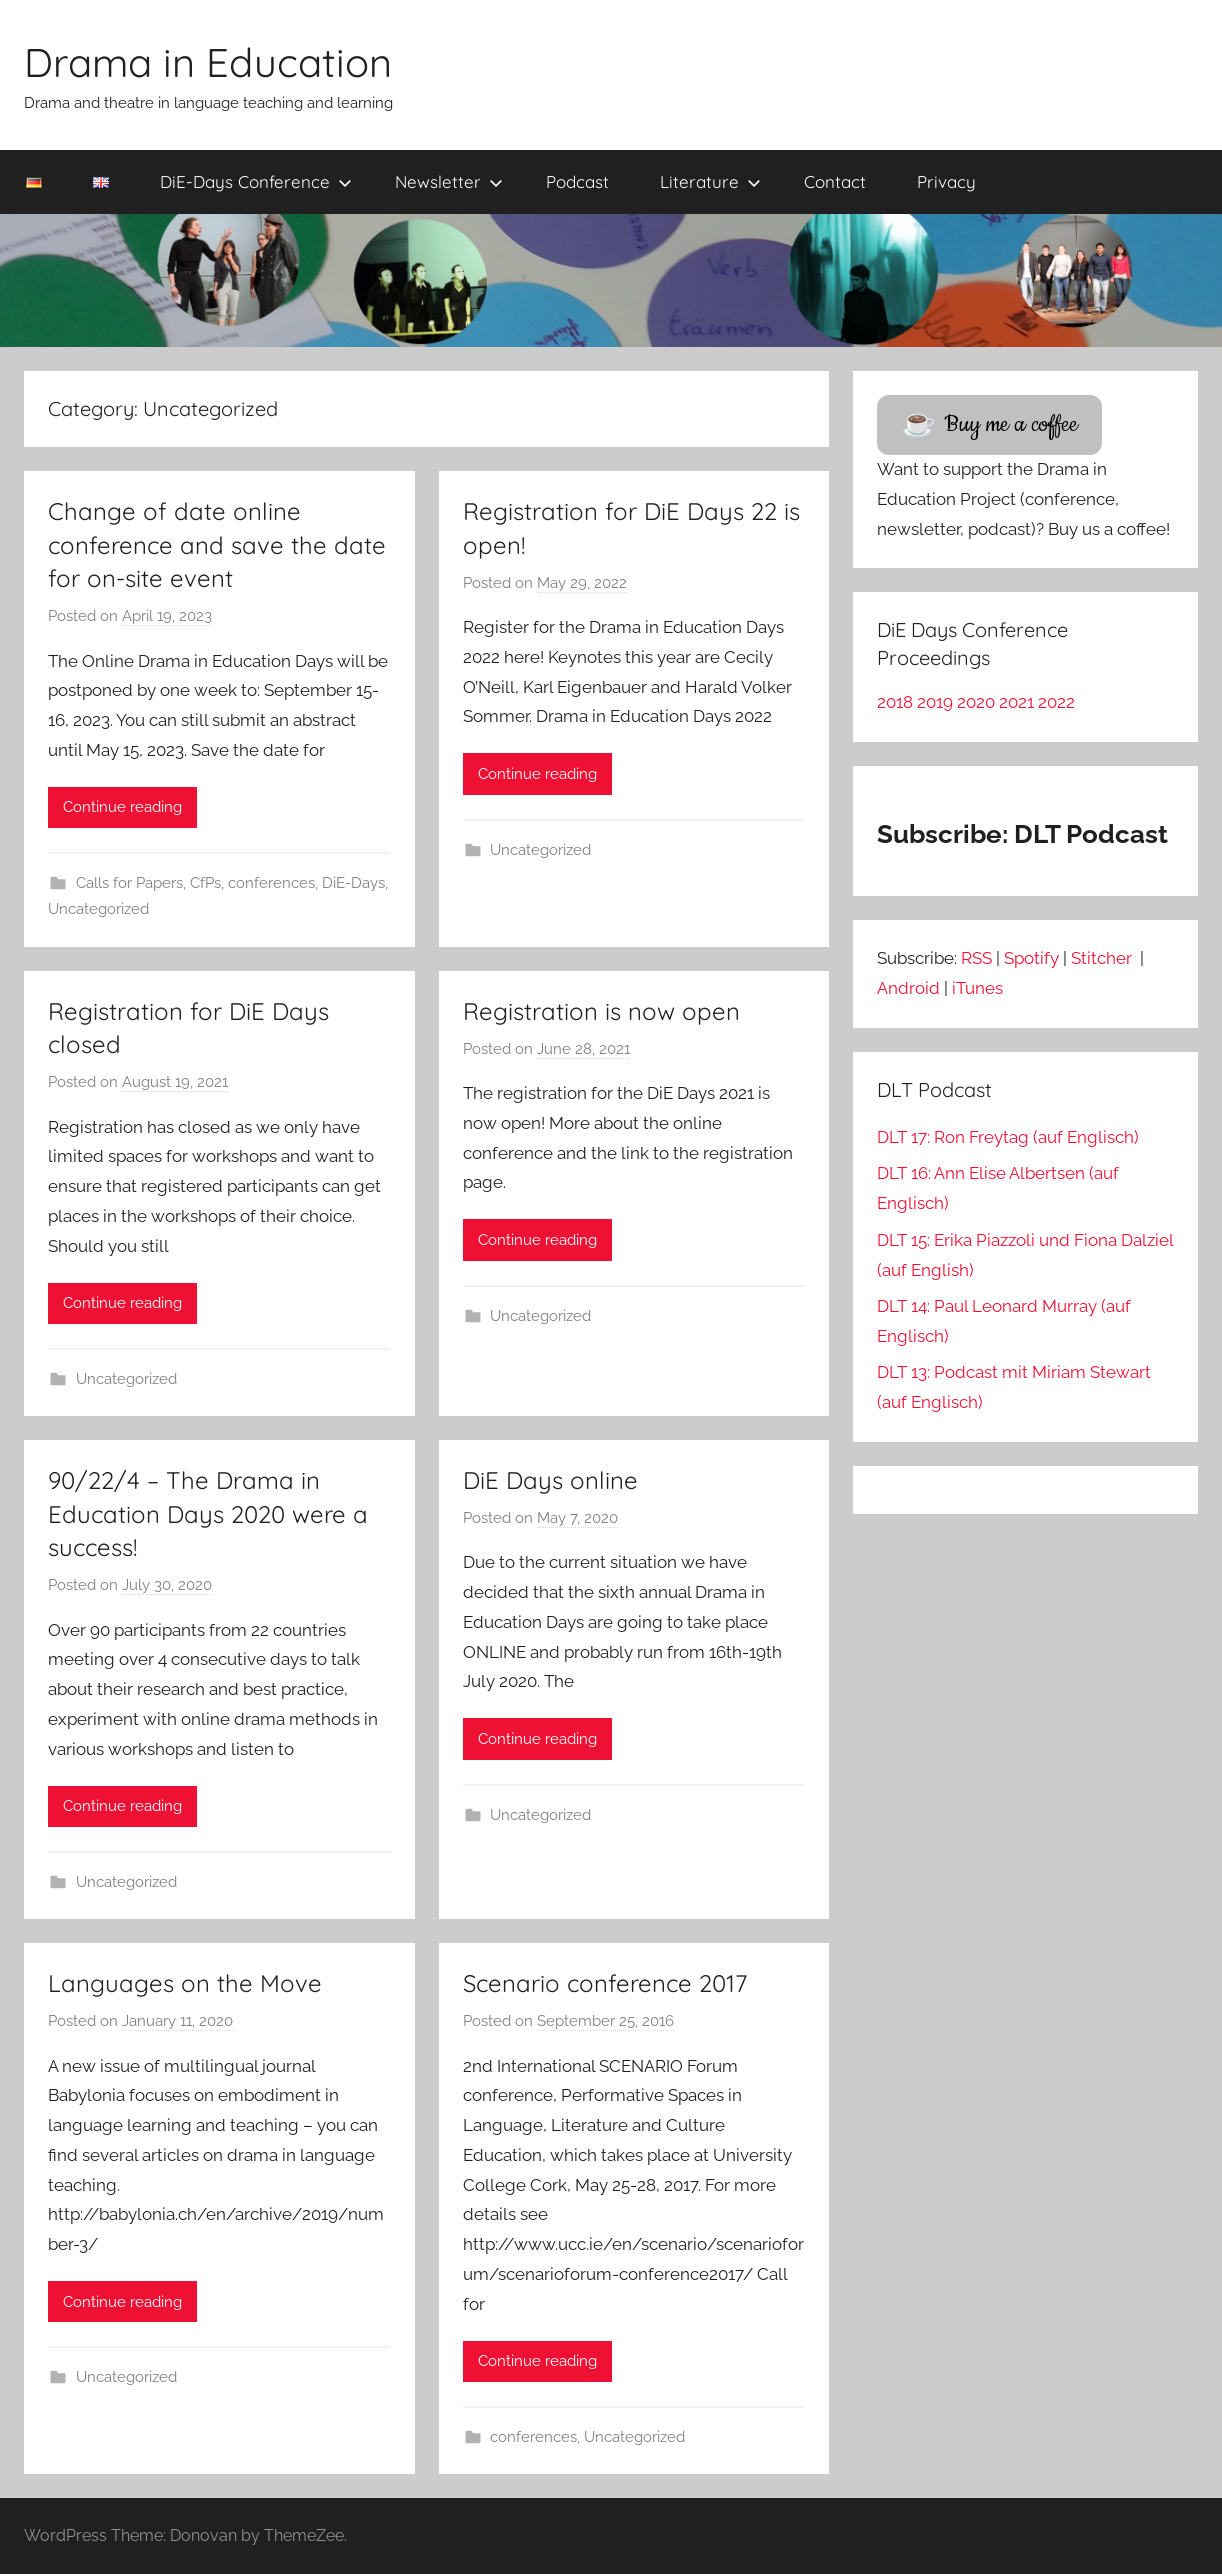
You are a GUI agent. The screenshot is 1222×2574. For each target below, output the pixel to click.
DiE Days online (550, 1480)
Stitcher (1103, 958)
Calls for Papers (129, 883)
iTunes (977, 988)
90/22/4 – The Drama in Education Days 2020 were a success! (208, 1513)
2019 (935, 702)
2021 (1016, 702)
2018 (895, 702)
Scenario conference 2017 (605, 1983)
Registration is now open (601, 1011)
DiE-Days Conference (256, 181)
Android (908, 988)
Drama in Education (208, 62)
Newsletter (449, 181)
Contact (835, 181)
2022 (1056, 702)
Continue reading (122, 807)
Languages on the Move (185, 1983)
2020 (976, 702)
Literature (710, 181)
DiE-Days (353, 883)
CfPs (205, 883)
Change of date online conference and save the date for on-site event (217, 544)
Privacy (946, 181)
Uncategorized (98, 909)
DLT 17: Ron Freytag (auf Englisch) (1008, 1137)
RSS (976, 958)
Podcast (577, 181)
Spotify (1031, 958)
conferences (271, 883)
